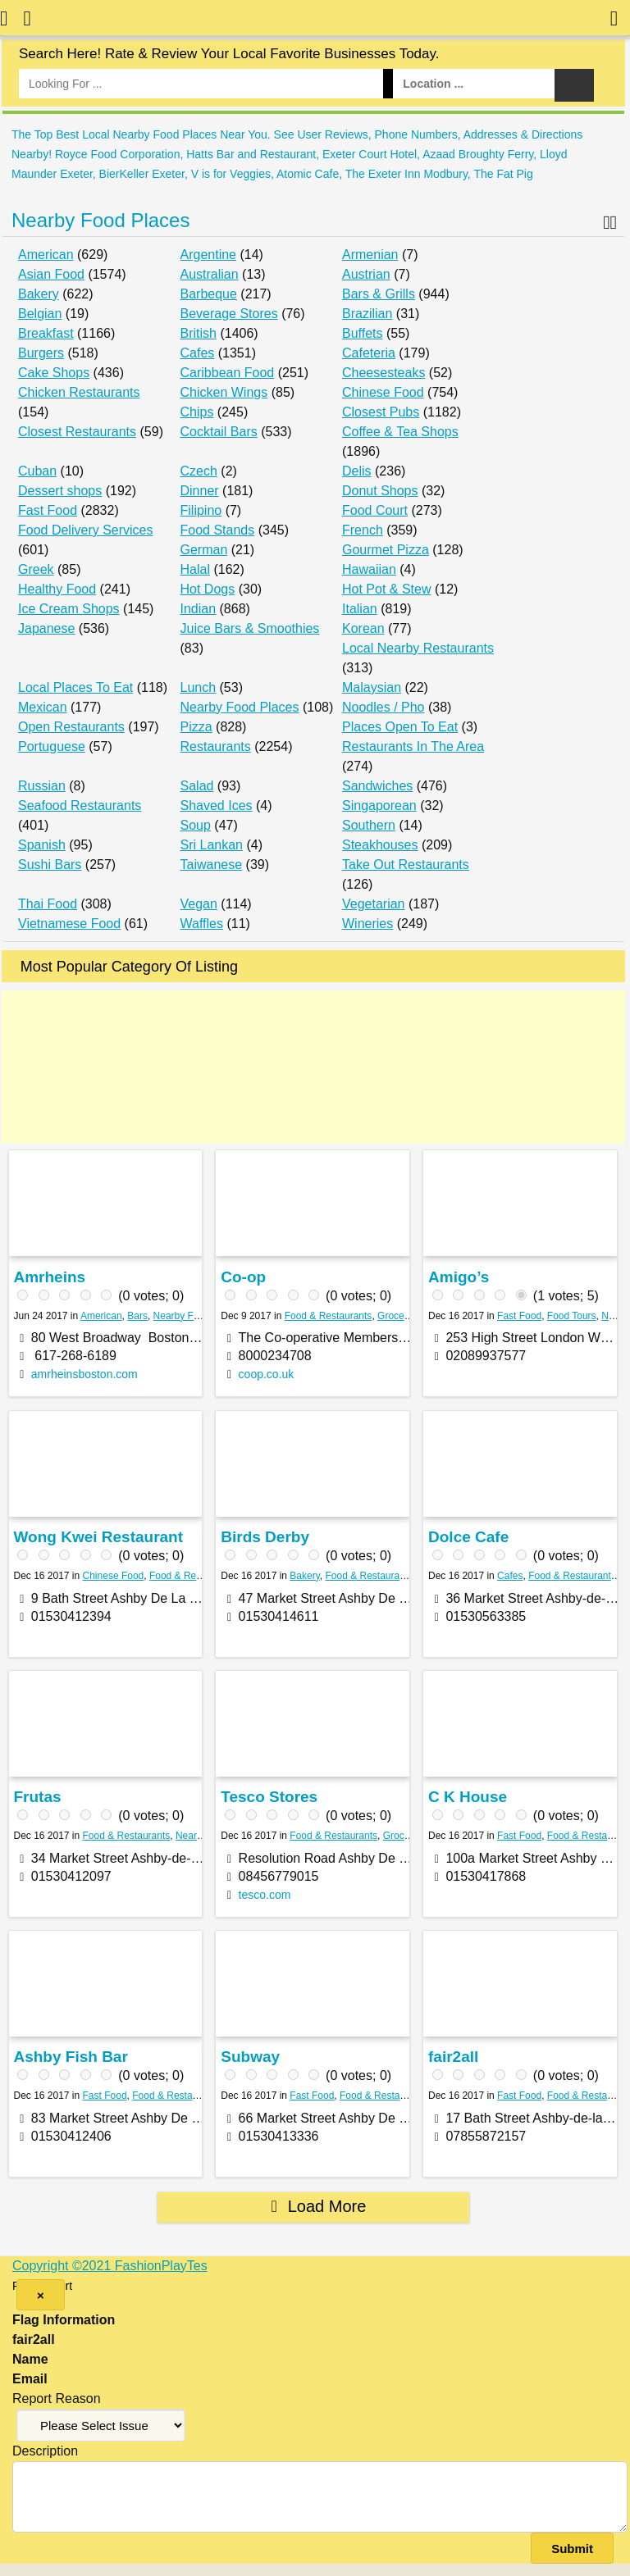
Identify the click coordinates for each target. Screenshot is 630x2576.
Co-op (243, 1277)
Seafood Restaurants (79, 805)
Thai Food (47, 904)
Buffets (362, 333)
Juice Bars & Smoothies (250, 628)
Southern (368, 825)
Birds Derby (265, 1536)
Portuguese (51, 746)
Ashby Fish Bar (70, 2056)
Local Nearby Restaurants (418, 648)
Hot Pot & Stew (386, 589)
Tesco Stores (269, 1796)
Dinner (199, 491)
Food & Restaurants (328, 1316)
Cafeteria (368, 353)
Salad (197, 786)
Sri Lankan (212, 845)
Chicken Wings (224, 392)
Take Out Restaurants (405, 865)
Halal (195, 569)
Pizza (196, 727)
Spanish (42, 845)
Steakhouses (380, 845)
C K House (467, 1796)
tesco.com (265, 1894)
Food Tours (571, 1316)
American (46, 255)
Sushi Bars (49, 865)
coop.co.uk (266, 1374)
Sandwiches (377, 786)
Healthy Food (57, 589)
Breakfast (46, 333)
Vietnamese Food (69, 924)
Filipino (201, 510)
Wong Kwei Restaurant (98, 1536)
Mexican (42, 707)
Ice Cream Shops (69, 609)
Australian (209, 274)
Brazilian (367, 314)
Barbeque (208, 294)
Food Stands (217, 530)
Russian (42, 786)
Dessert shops (60, 491)
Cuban (37, 471)
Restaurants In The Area (413, 746)
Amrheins (49, 1277)
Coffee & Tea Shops (400, 432)
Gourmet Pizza (385, 550)
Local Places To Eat (75, 687)
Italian (359, 609)
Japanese (46, 628)
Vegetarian (373, 904)
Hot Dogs (207, 589)
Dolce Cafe (468, 1536)
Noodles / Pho (383, 707)
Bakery (38, 294)
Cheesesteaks (383, 373)
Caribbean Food (227, 373)
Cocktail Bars (219, 432)
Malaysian (371, 687)
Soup (195, 825)
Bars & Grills (378, 294)
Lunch (198, 687)
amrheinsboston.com (84, 1374)
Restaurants (215, 746)
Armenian (370, 255)
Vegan (198, 904)
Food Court (375, 510)
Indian (198, 609)
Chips (197, 412)
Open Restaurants (71, 727)
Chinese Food (383, 392)
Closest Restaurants (77, 432)
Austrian (366, 274)
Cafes (197, 353)
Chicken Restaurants (79, 392)
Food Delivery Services (85, 530)
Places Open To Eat (400, 727)
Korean (363, 628)
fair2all (453, 2056)
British (198, 333)
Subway (250, 2056)
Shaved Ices (216, 805)
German (204, 550)
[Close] (40, 2294)
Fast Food (47, 510)
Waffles (201, 924)
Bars (137, 1316)
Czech (198, 471)
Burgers (41, 353)
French (362, 530)
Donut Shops (380, 491)
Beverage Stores (229, 314)
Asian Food (51, 274)
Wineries (367, 924)
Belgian (40, 314)
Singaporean (379, 805)
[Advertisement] (313, 1067)
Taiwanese (211, 865)
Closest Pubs (380, 412)
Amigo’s (458, 1277)
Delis (357, 471)
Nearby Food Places (100, 220)
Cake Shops (53, 373)
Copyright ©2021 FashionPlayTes (110, 2266)
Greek (36, 569)
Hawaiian (369, 569)
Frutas (37, 1796)
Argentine (208, 255)
